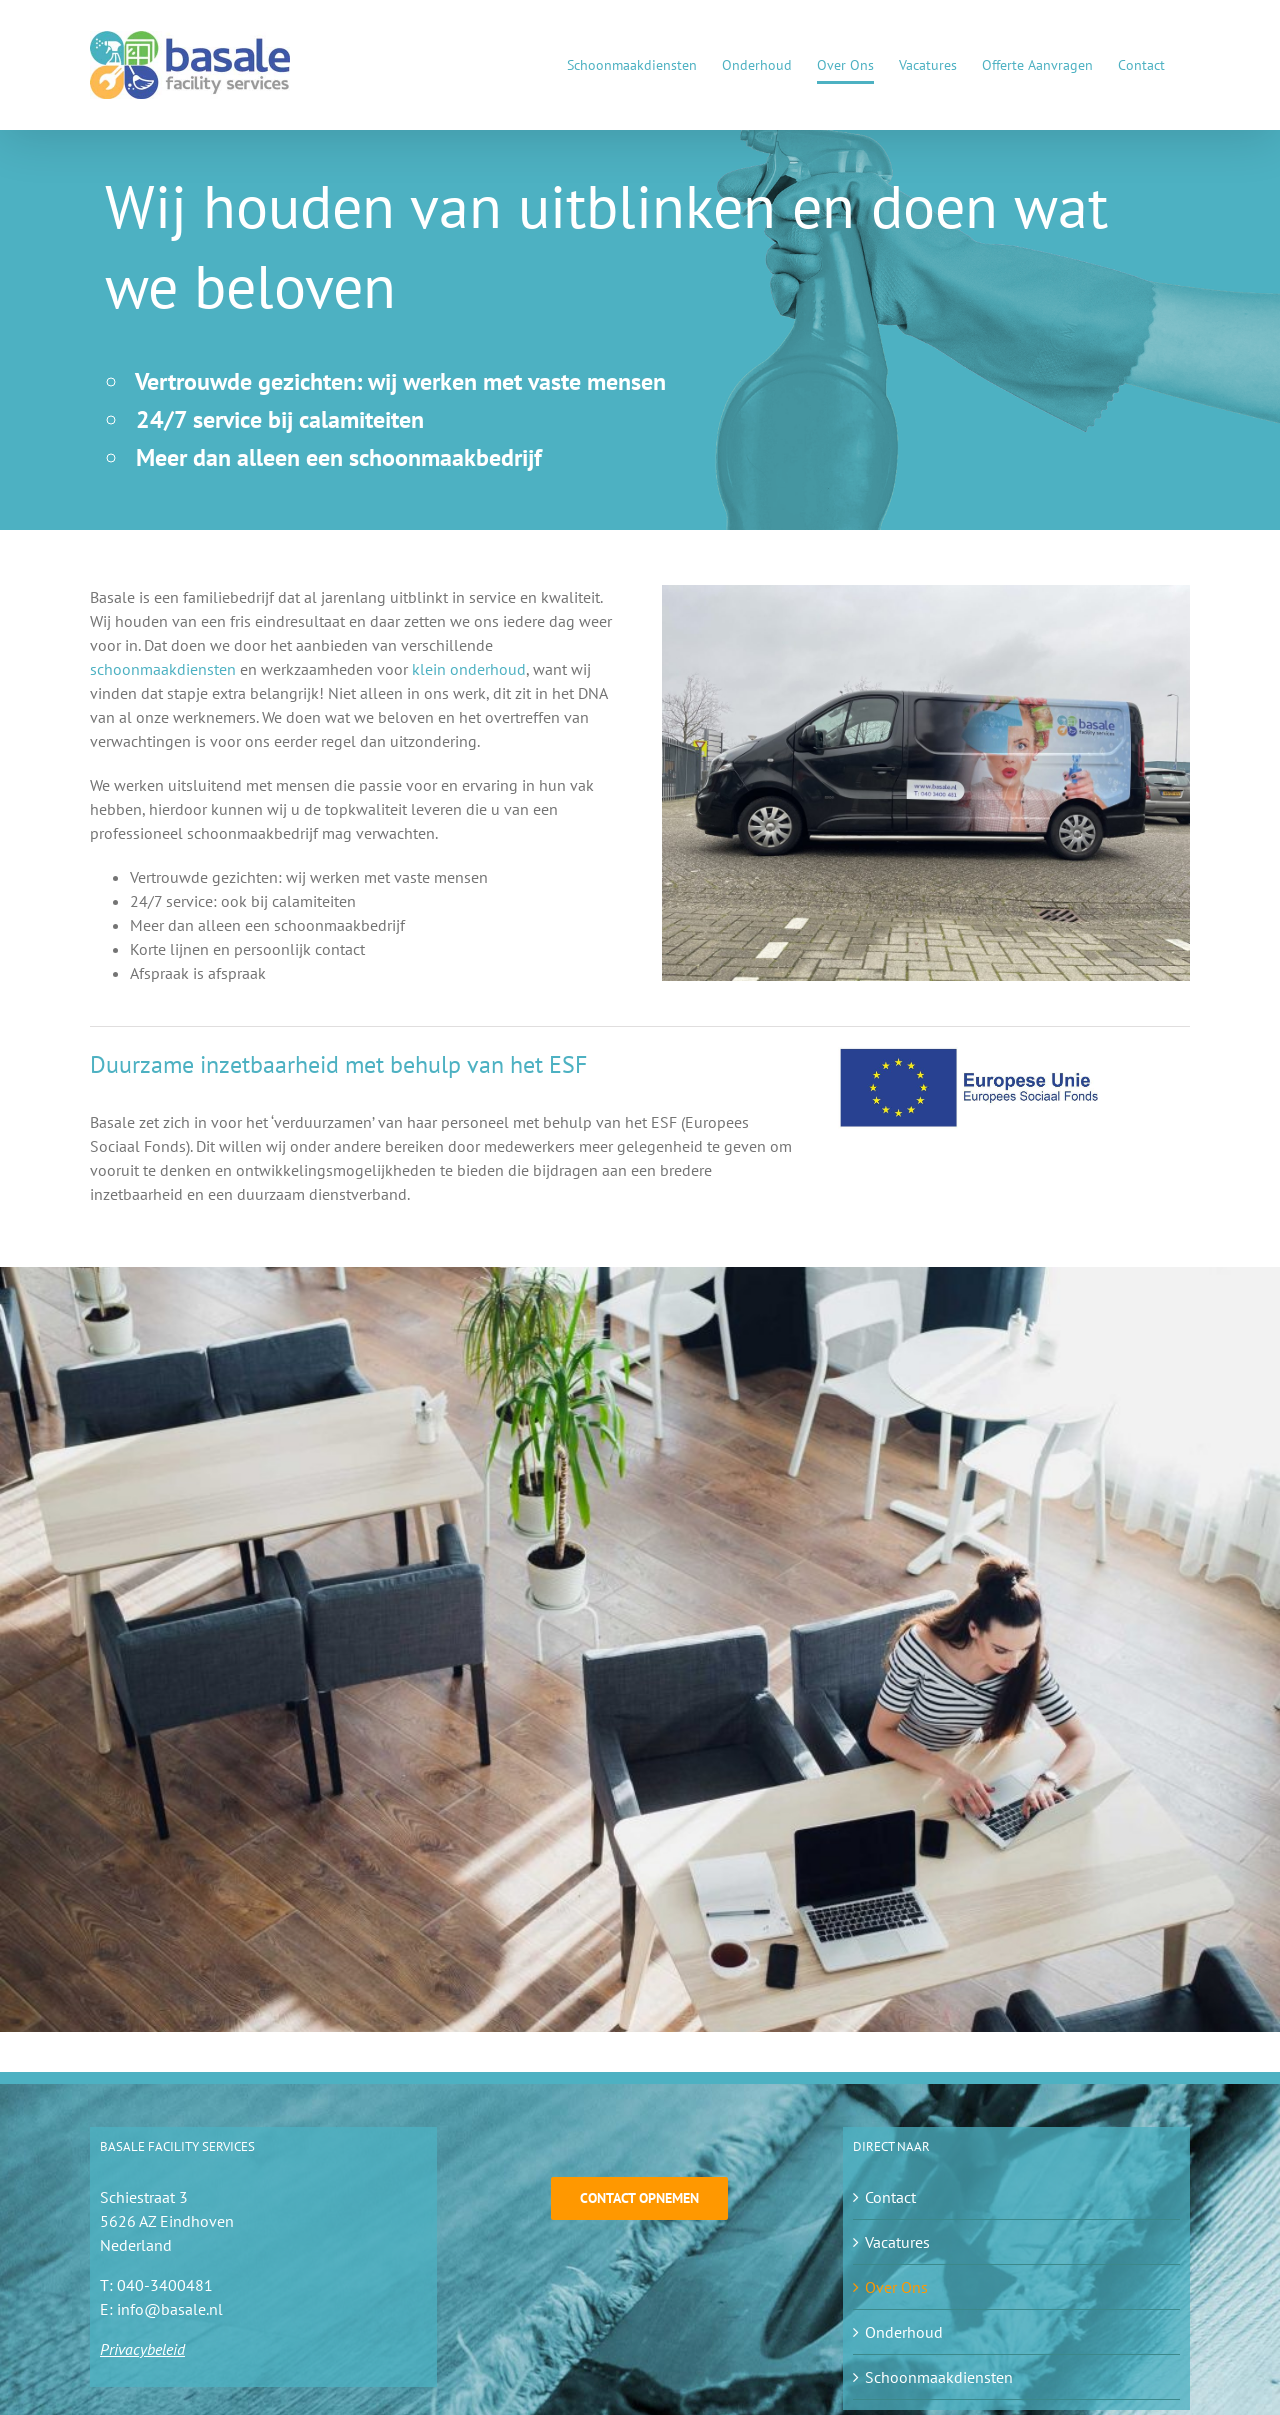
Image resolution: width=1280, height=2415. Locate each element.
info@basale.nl (170, 2309)
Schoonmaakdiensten (939, 2377)
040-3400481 (165, 2285)
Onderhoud (904, 2332)
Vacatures (897, 2242)
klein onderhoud (469, 669)
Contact (890, 2197)
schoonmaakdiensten (163, 669)
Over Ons (896, 2287)
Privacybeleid (142, 2349)
